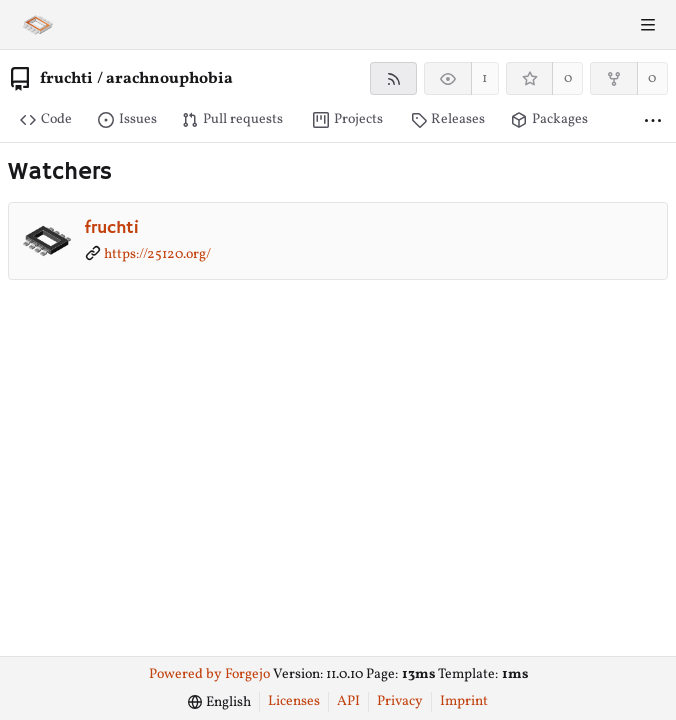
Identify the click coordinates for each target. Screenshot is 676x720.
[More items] (653, 120)
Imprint (464, 701)
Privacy (400, 701)
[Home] (38, 25)
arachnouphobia (169, 79)
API (348, 701)
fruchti (66, 79)
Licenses (294, 701)
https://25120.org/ (157, 254)
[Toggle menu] (648, 25)
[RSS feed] (393, 78)
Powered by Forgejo (209, 674)
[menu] (219, 702)
